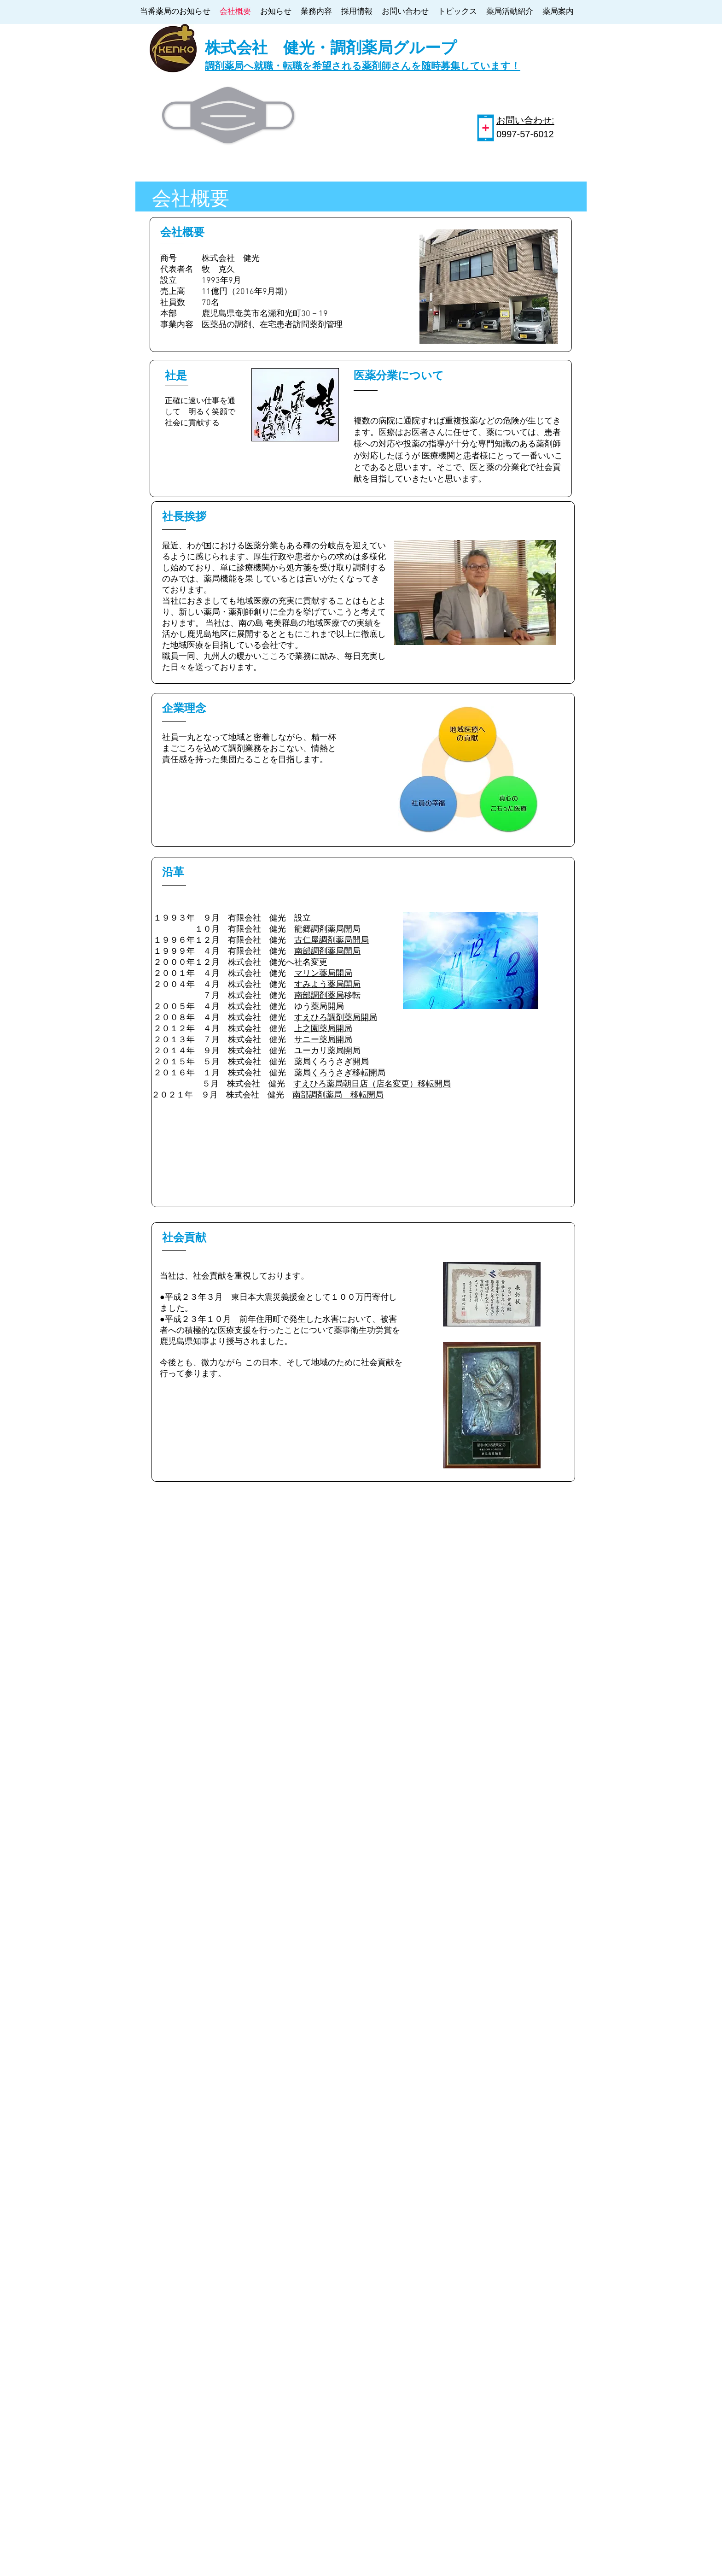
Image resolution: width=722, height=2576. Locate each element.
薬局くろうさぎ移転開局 (339, 1073)
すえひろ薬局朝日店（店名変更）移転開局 (372, 1084)
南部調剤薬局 (319, 996)
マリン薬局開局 (323, 974)
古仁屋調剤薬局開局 (331, 940)
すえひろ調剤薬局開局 (335, 1018)
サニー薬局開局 (323, 1040)
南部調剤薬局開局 (327, 951)
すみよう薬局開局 (327, 985)
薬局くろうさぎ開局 (331, 1062)
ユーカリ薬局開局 (327, 1051)
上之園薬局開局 (323, 1029)
